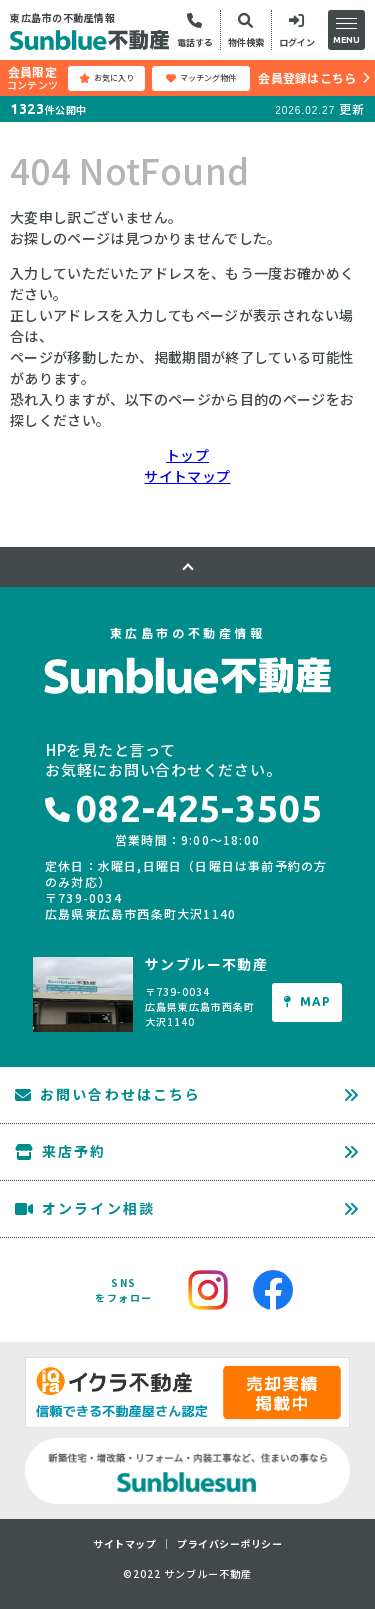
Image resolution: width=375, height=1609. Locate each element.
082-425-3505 (184, 808)
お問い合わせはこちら (108, 1094)
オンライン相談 (85, 1208)
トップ (187, 455)
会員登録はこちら (307, 77)
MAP (307, 1001)
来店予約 (61, 1151)
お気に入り (106, 78)
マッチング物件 (201, 78)
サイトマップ (187, 476)
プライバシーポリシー (229, 1544)
